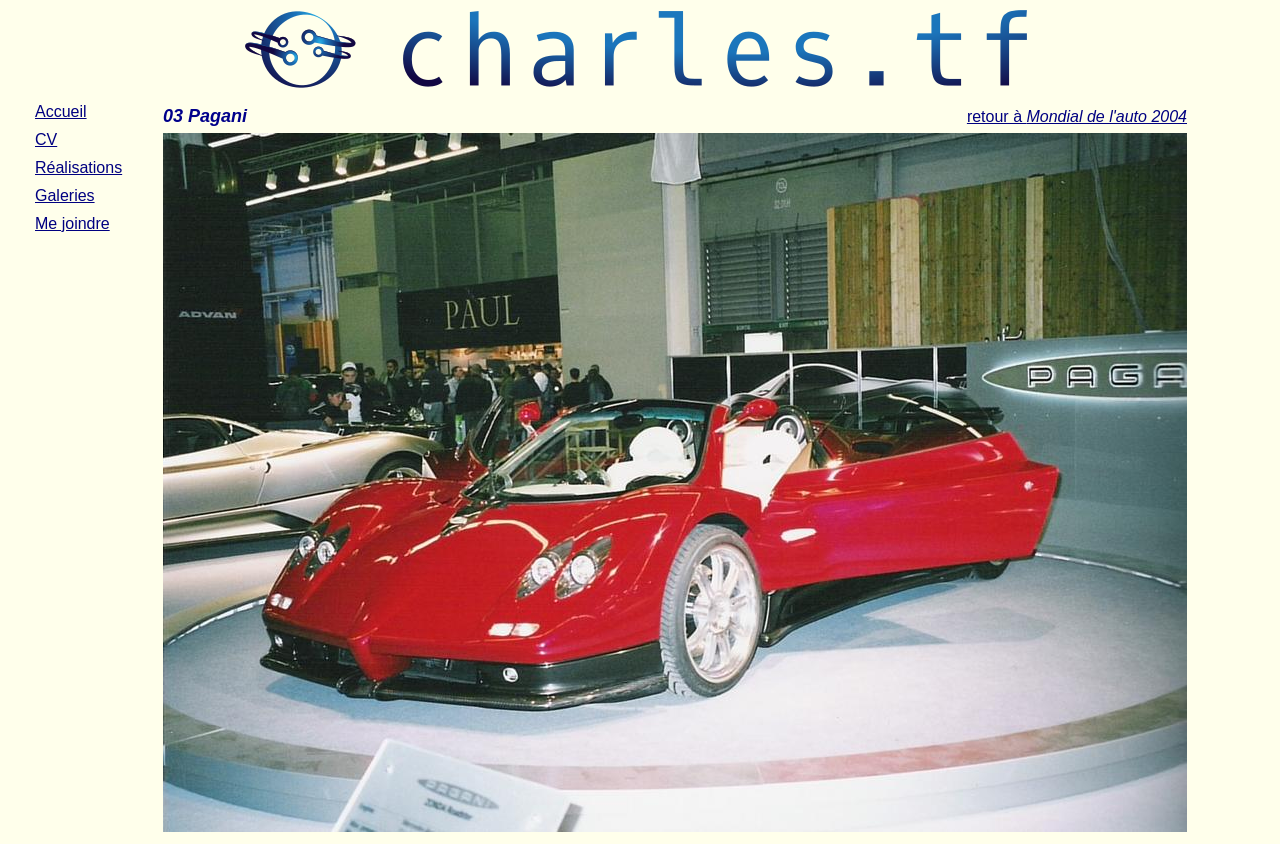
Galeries (65, 195)
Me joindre (72, 223)
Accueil (61, 111)
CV (46, 139)
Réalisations (78, 167)
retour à (1077, 116)
